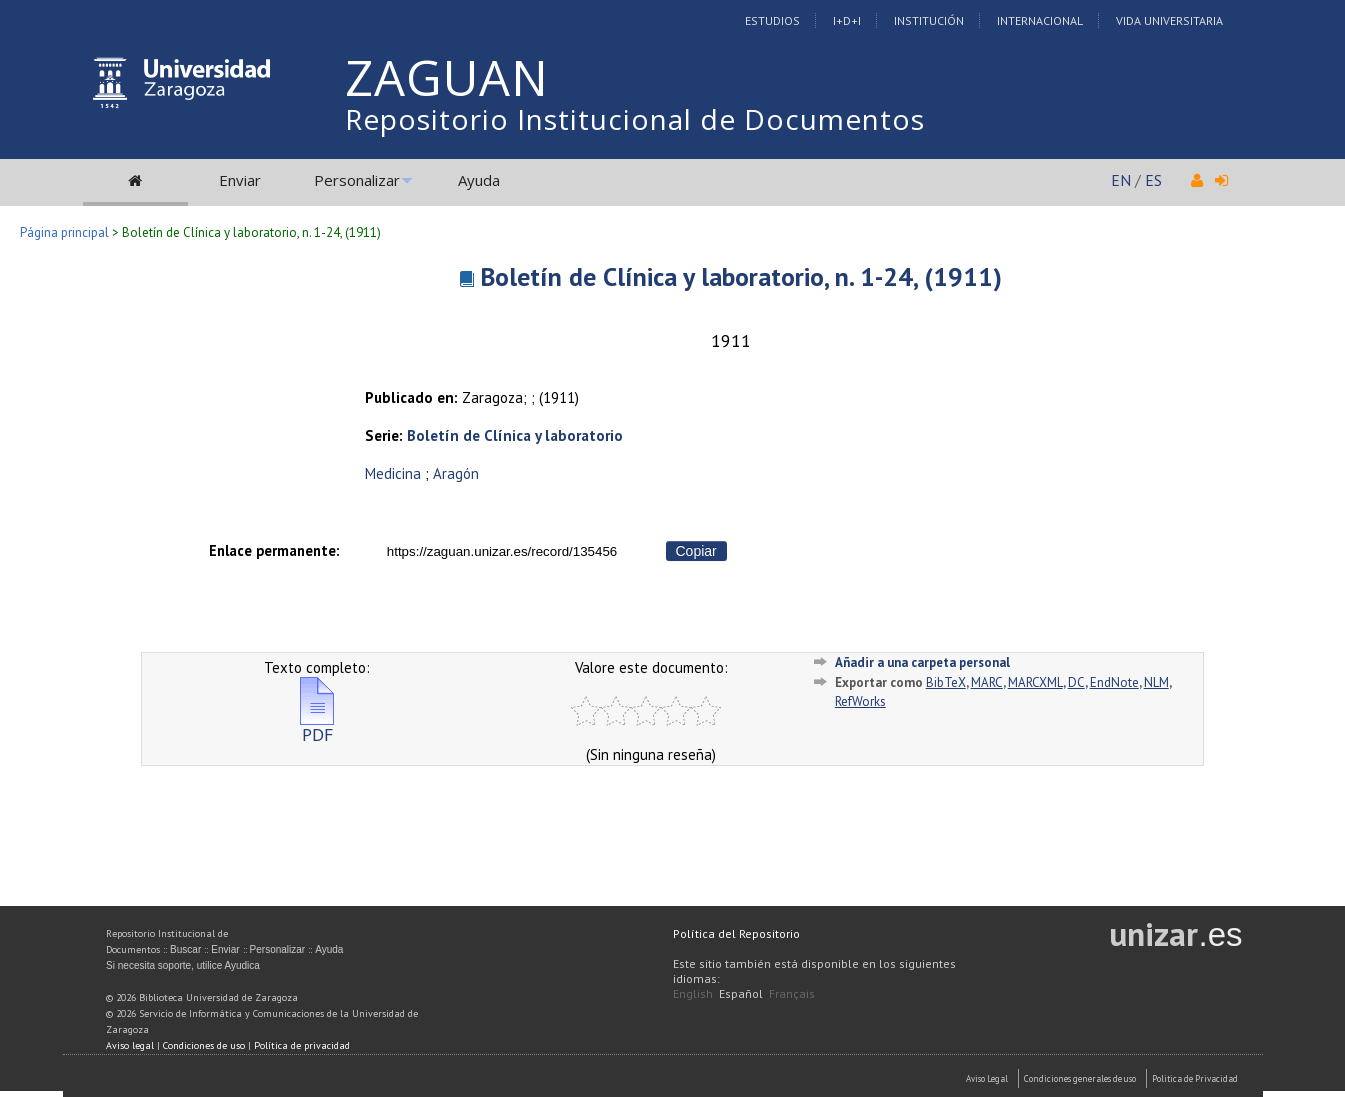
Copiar (696, 551)
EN (1121, 180)
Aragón (456, 473)
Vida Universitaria (1169, 20)
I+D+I (847, 20)
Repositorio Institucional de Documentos (635, 119)
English (693, 993)
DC (1076, 682)
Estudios (772, 20)
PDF (317, 726)
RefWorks (860, 701)
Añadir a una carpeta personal (922, 662)
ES (1153, 180)
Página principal (64, 232)
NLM (1156, 682)
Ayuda (479, 180)
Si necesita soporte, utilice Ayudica (183, 965)
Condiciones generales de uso (1080, 1078)
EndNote (1114, 682)
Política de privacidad (302, 1045)
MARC (987, 682)
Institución (929, 20)
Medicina (393, 473)
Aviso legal (130, 1045)
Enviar (240, 180)
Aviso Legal (987, 1078)
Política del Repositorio (736, 933)
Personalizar (357, 180)
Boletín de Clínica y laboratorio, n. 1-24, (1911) (741, 276)
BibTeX (946, 682)
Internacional (1040, 20)
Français (792, 993)
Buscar (185, 949)
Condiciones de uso (204, 1045)
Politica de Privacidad (1195, 1078)
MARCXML (1035, 682)
